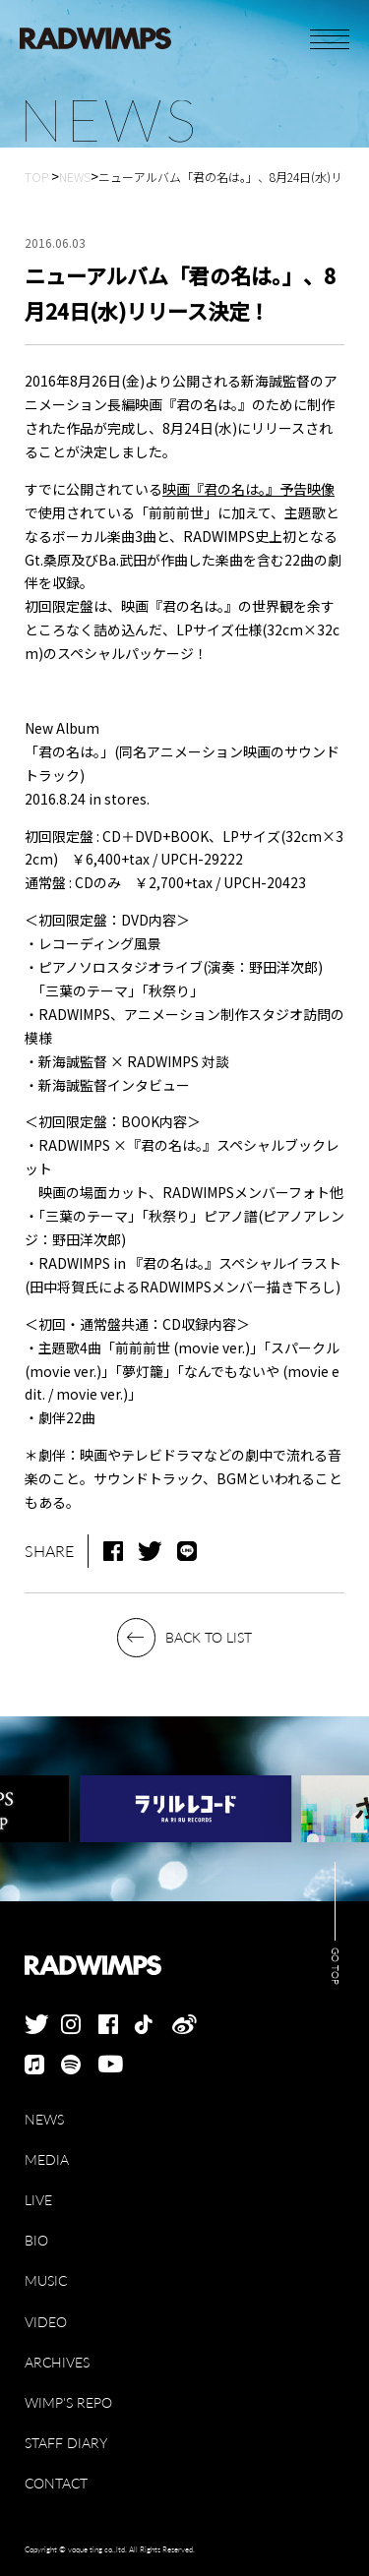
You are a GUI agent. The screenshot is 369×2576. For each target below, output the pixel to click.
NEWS (44, 2119)
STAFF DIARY (66, 2442)
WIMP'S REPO (68, 2402)
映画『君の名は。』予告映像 (248, 489)
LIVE (38, 2199)
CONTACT (56, 2483)
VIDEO (46, 2321)
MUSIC (46, 2280)
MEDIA (47, 2159)
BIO (36, 2240)
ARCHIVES (57, 2362)
